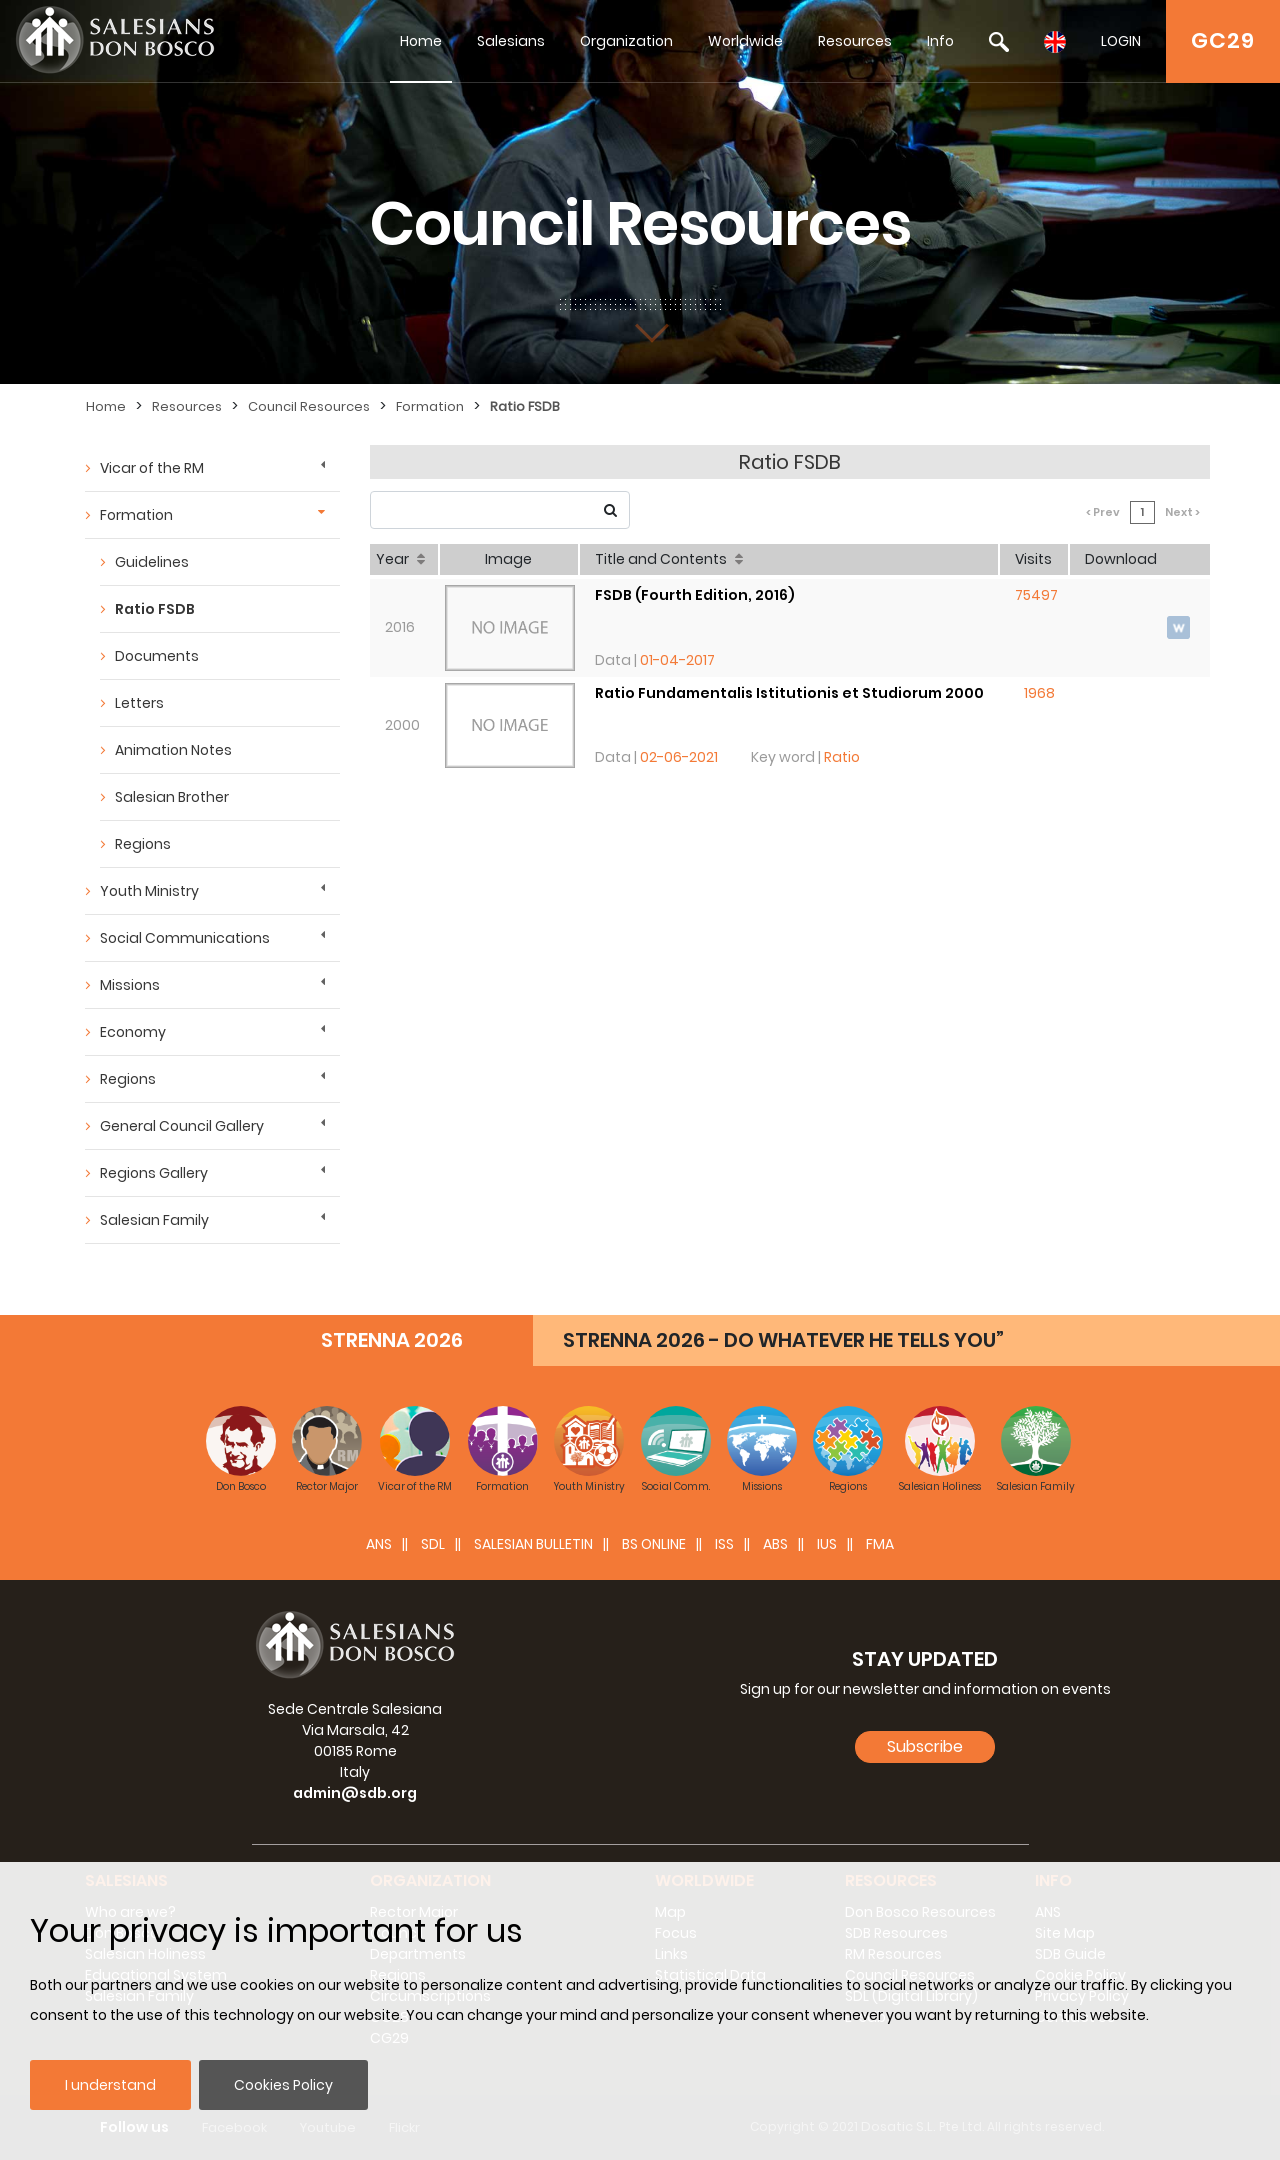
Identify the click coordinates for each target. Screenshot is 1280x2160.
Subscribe (925, 1746)
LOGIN (1121, 41)
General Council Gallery (182, 1126)
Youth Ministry (149, 891)
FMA (880, 1544)
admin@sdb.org (355, 1793)
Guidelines (152, 562)
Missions (130, 985)
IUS (827, 1544)
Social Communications (185, 938)
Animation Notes (173, 750)
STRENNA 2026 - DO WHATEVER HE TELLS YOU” (783, 1340)
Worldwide (745, 41)
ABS (775, 1544)
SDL (433, 1544)
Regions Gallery (154, 1173)
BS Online (654, 1544)
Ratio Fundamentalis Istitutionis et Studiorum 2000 (789, 693)
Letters (139, 703)
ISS (724, 1544)
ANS (379, 1544)
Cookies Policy (283, 2085)
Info (940, 41)
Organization (626, 41)
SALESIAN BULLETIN (533, 1544)
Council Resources (309, 406)
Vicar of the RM (152, 468)
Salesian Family (154, 1220)
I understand (110, 2085)
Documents (157, 656)
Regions (143, 844)
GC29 (1223, 40)
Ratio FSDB (525, 406)
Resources (855, 41)
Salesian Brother (172, 797)
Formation (430, 406)
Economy (133, 1032)
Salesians (511, 41)
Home (421, 41)
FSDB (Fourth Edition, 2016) (695, 595)
